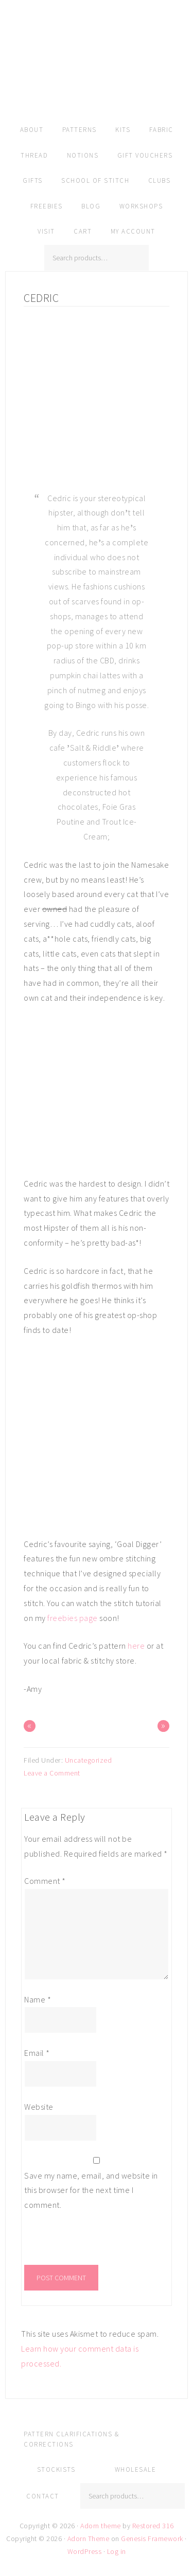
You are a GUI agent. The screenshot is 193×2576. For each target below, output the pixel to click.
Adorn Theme (88, 2538)
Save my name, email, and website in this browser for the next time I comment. (91, 2190)
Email (37, 2053)
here (136, 1645)
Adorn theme (100, 2525)
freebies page (72, 1618)
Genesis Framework (152, 2538)
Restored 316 (153, 2525)
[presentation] (94, 2243)
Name (37, 1999)
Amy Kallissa (96, 74)
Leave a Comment (52, 1773)
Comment (45, 1881)
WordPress (84, 2551)
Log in (116, 2551)
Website (39, 2107)
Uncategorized (88, 1760)
